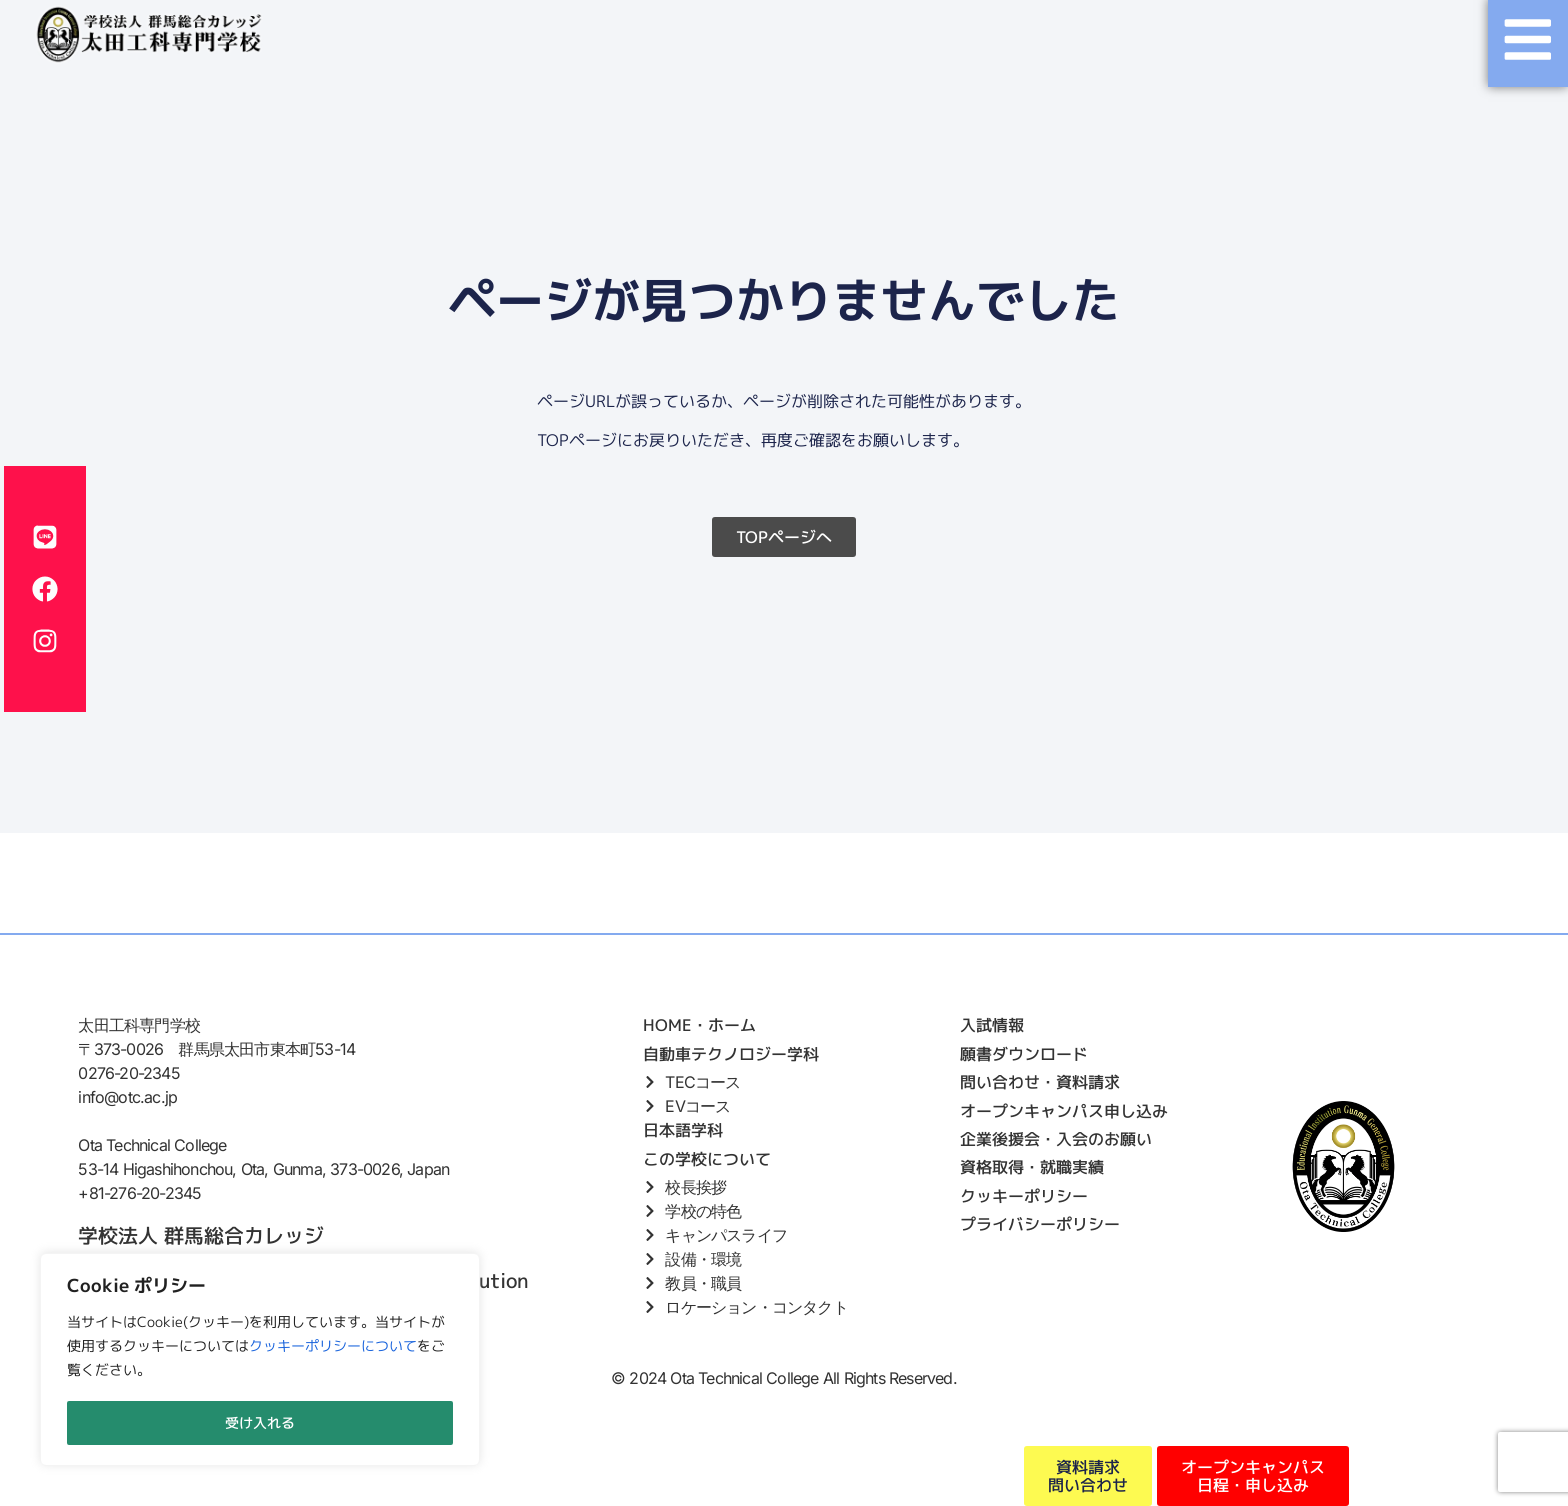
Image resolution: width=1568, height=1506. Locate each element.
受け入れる (260, 1422)
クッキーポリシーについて (333, 1348)
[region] (260, 1361)
